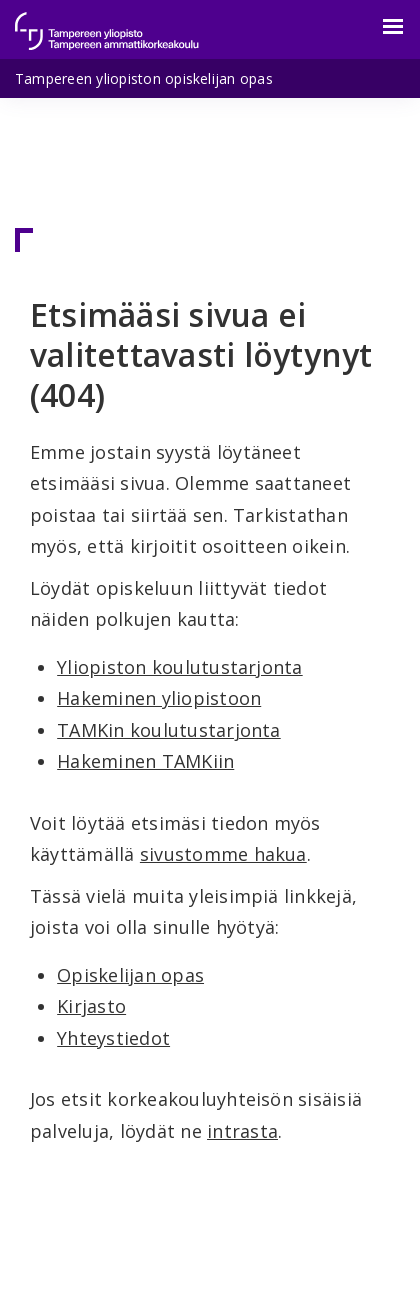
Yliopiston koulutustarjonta (179, 667)
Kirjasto (91, 1006)
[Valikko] (381, 27)
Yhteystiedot (113, 1038)
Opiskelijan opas (130, 975)
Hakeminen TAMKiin (145, 761)
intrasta (242, 1131)
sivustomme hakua (223, 854)
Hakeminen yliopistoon (159, 698)
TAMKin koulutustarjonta (169, 730)
